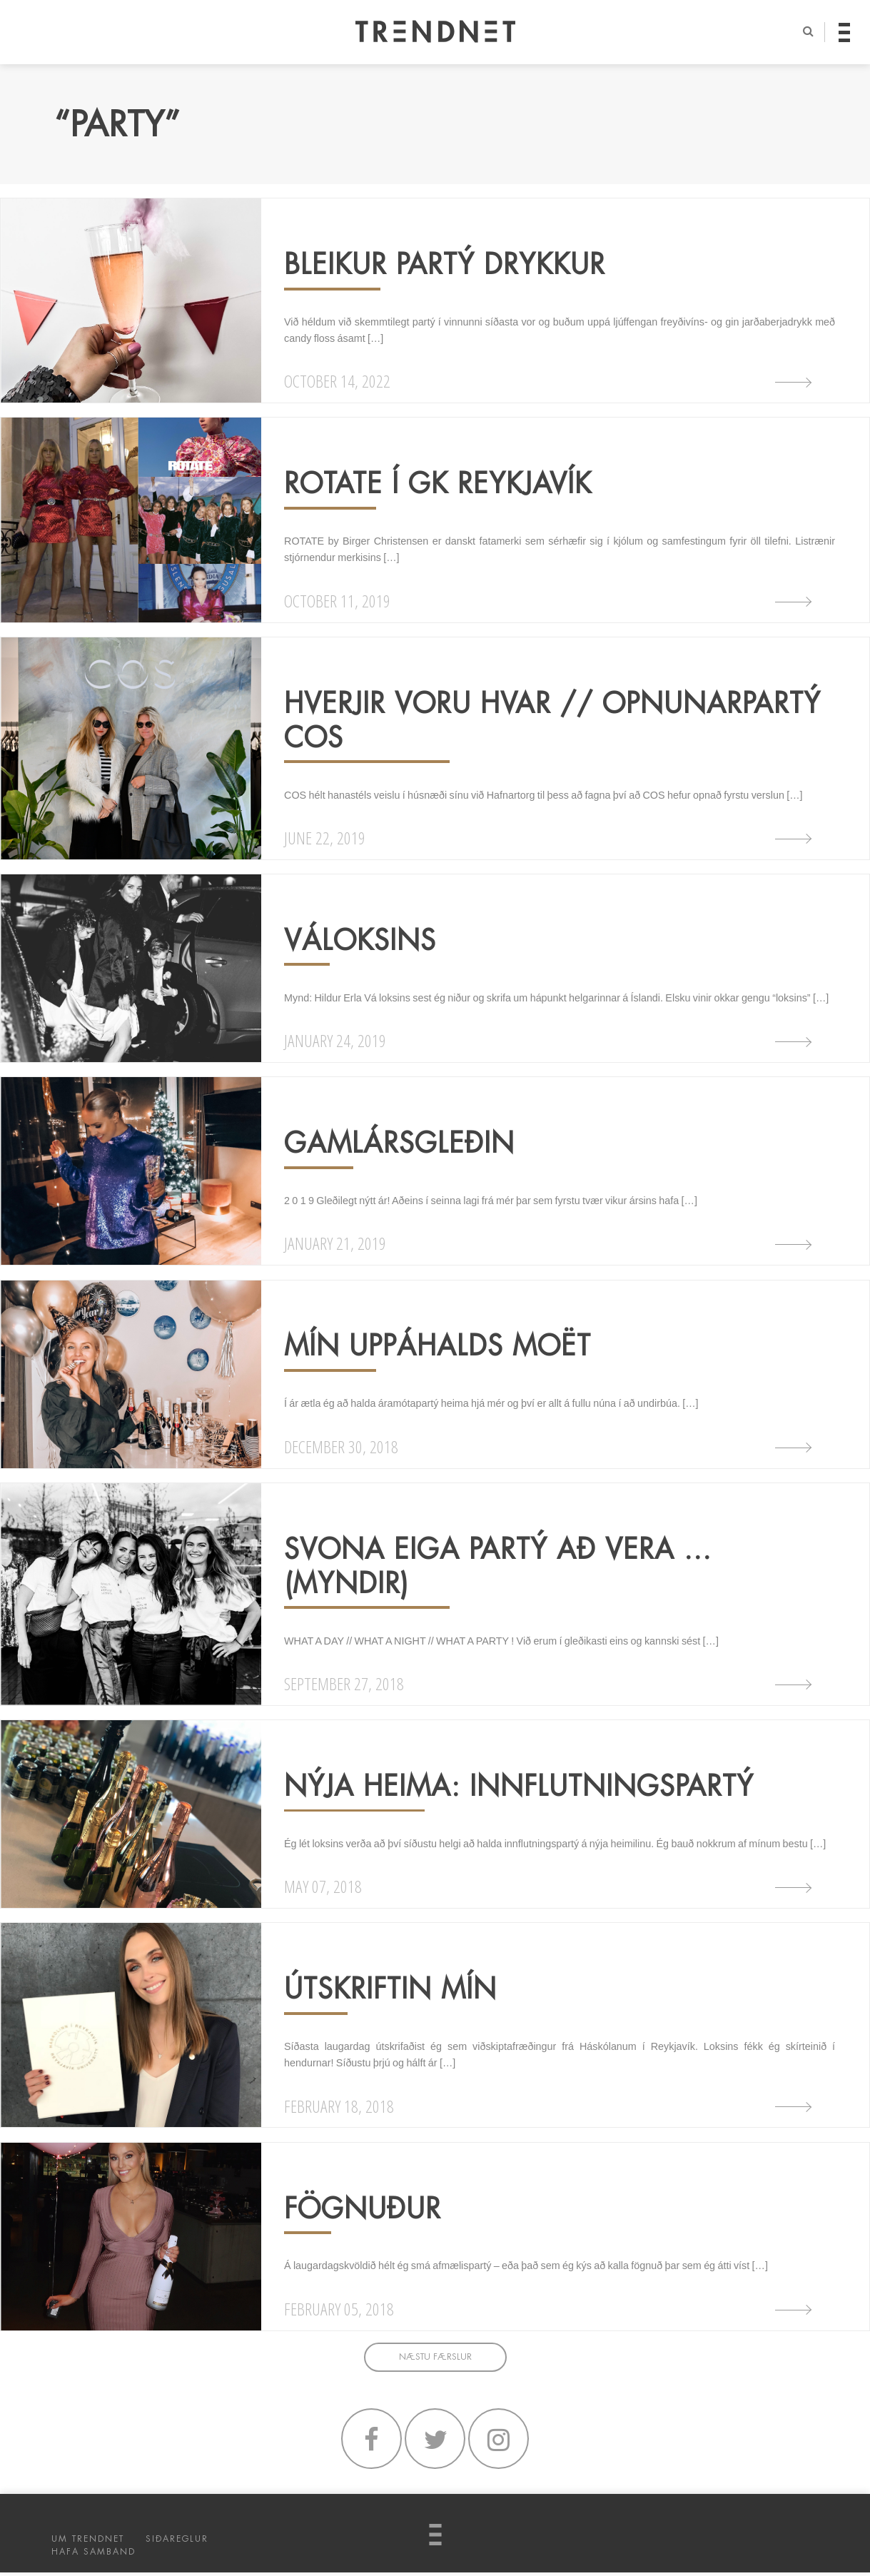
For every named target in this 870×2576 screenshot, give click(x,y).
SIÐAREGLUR (177, 2542)
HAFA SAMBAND (93, 2555)
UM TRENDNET (87, 2542)
